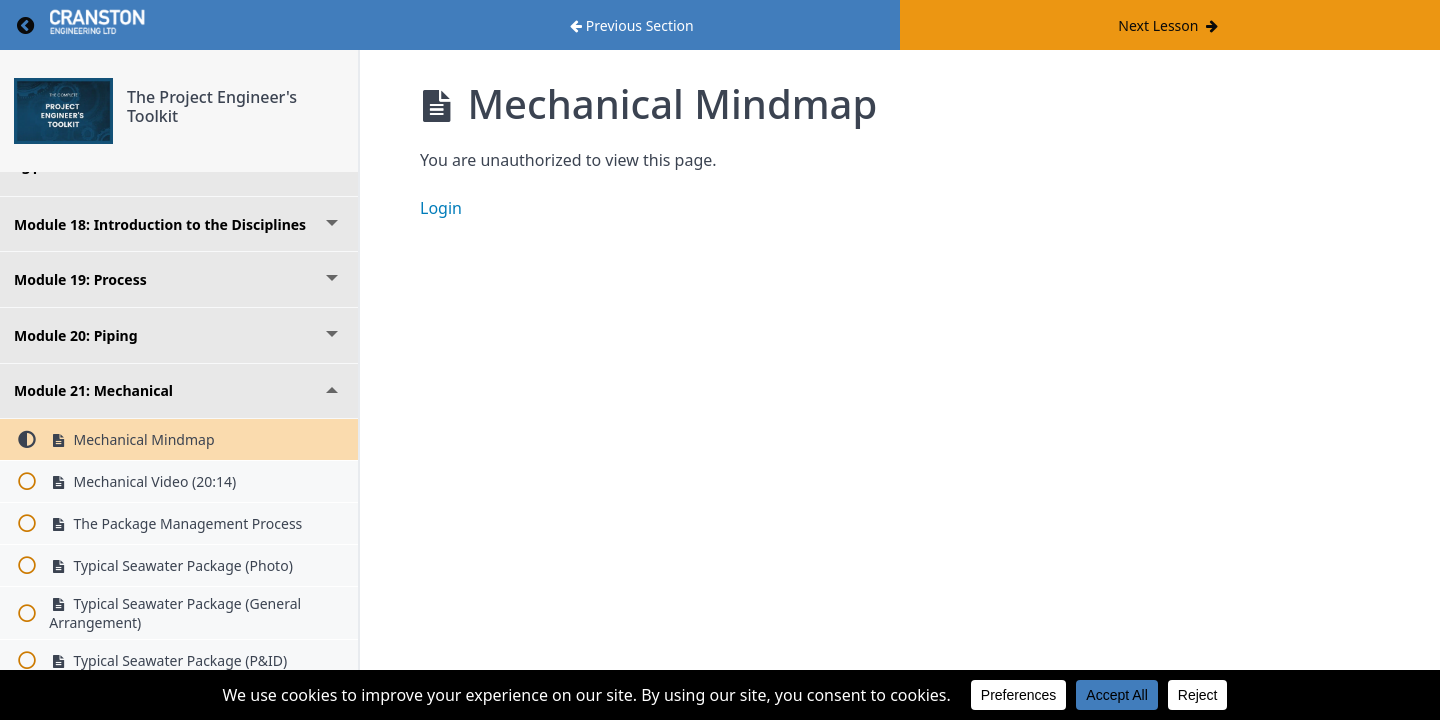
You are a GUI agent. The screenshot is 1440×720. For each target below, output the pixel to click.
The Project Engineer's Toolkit (212, 106)
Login (441, 208)
